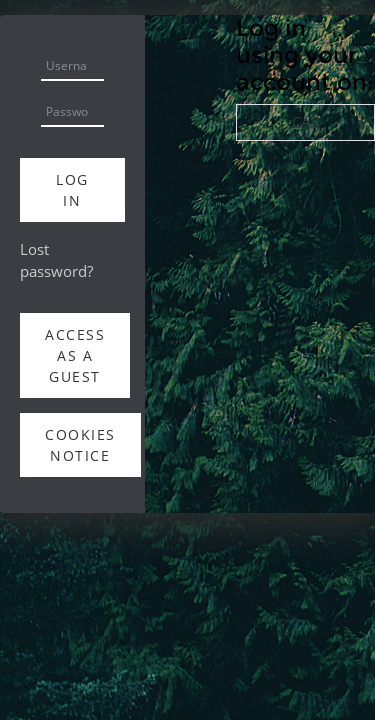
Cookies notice (80, 445)
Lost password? (56, 260)
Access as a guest (75, 355)
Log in (72, 190)
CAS (305, 122)
